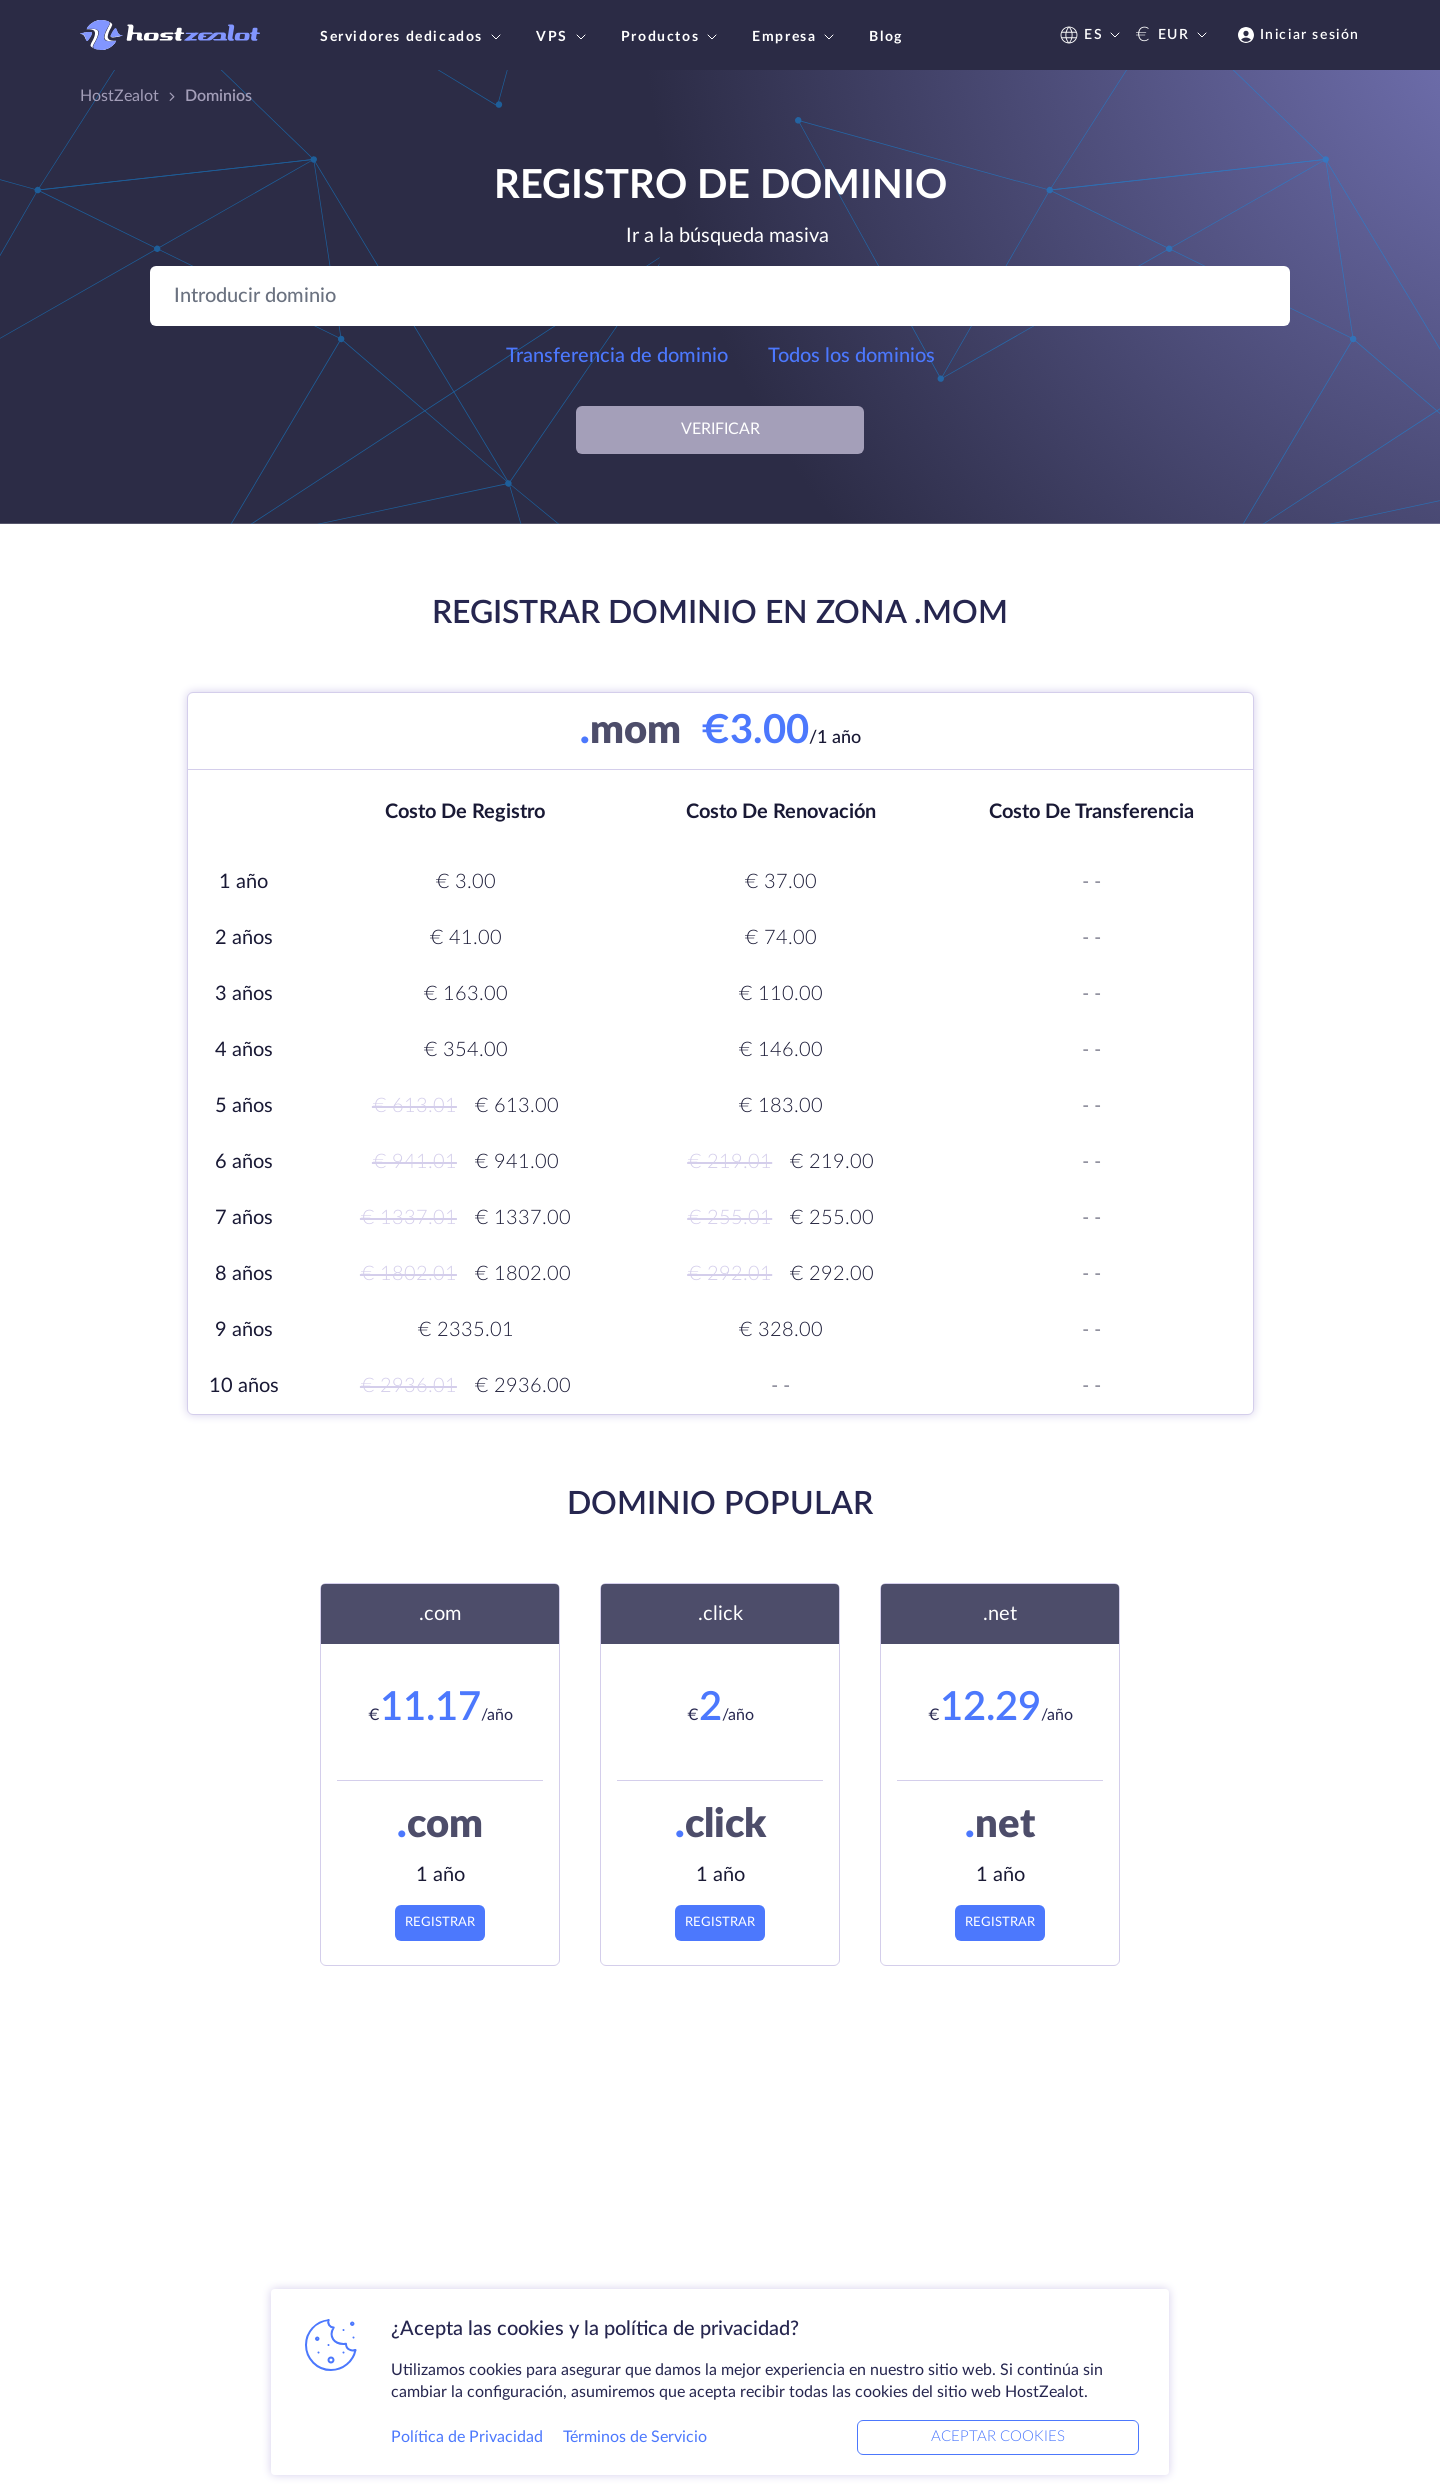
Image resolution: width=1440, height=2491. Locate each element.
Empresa (795, 37)
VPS (563, 37)
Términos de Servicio (635, 2435)
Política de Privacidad (467, 2435)
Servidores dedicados (413, 37)
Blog (885, 37)
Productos (671, 37)
